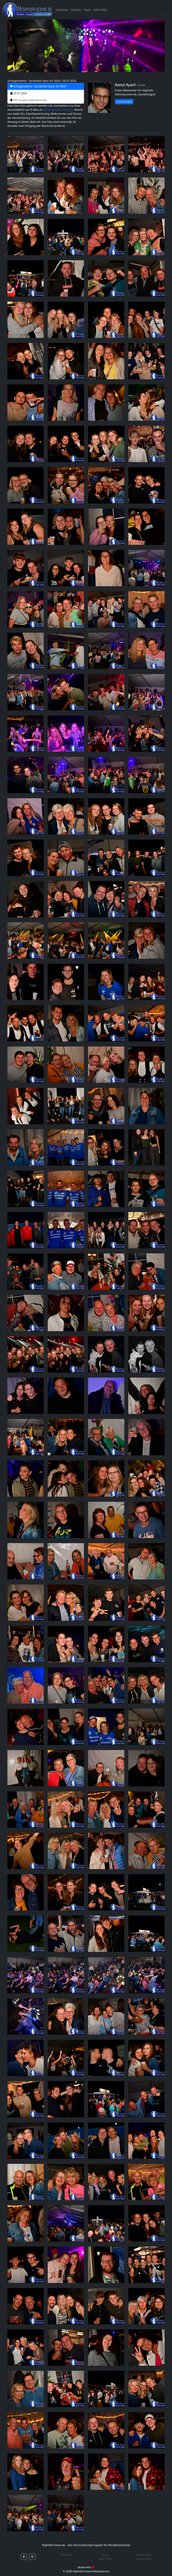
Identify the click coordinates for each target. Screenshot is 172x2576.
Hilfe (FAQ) (100, 10)
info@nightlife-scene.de (58, 110)
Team (87, 10)
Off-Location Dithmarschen (28, 100)
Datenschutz (144, 2555)
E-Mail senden (124, 101)
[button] (24, 2556)
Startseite (62, 10)
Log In (165, 10)
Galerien (76, 10)
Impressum (144, 2559)
